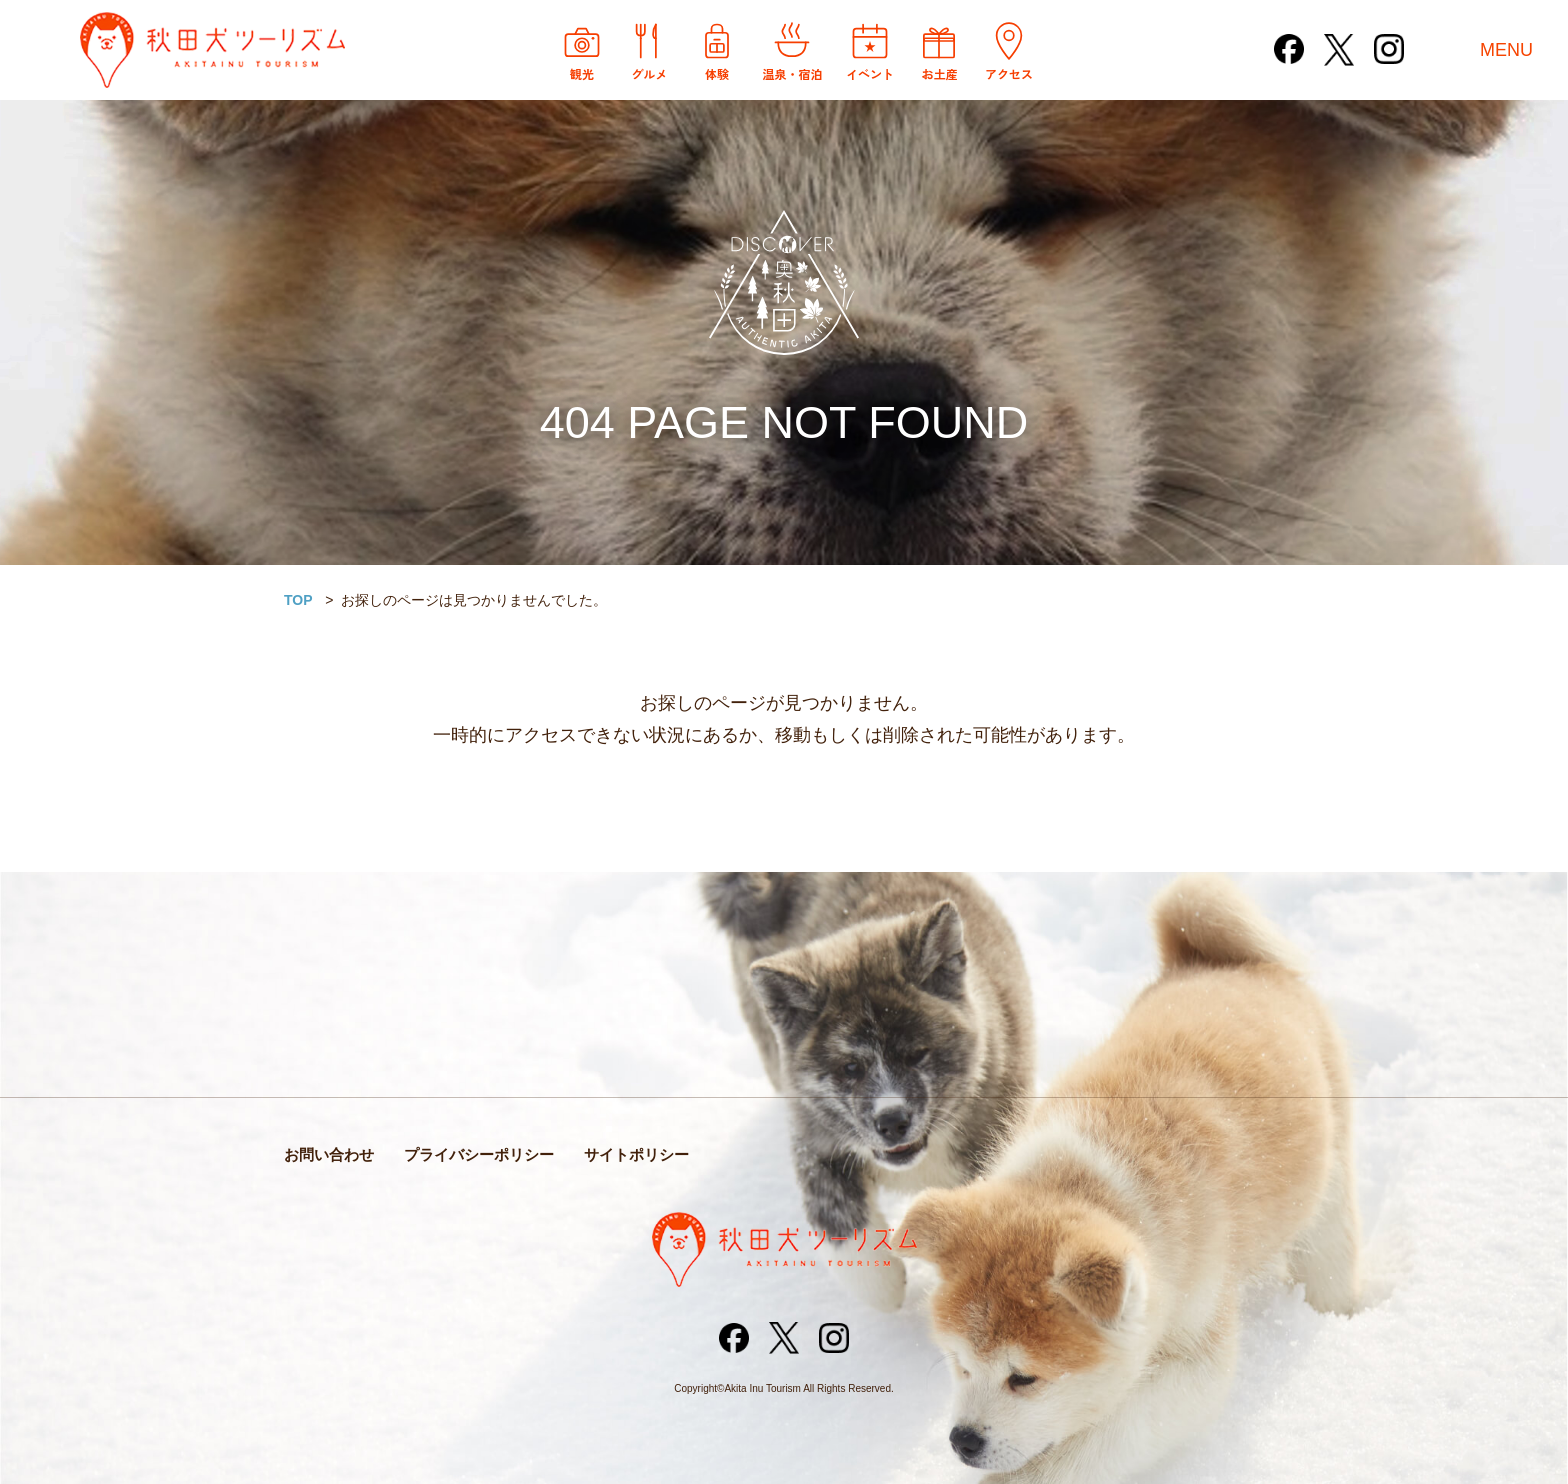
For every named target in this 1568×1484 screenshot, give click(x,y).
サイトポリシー (636, 1154)
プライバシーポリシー (479, 1154)
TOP (298, 600)
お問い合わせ (329, 1154)
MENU (1506, 50)
